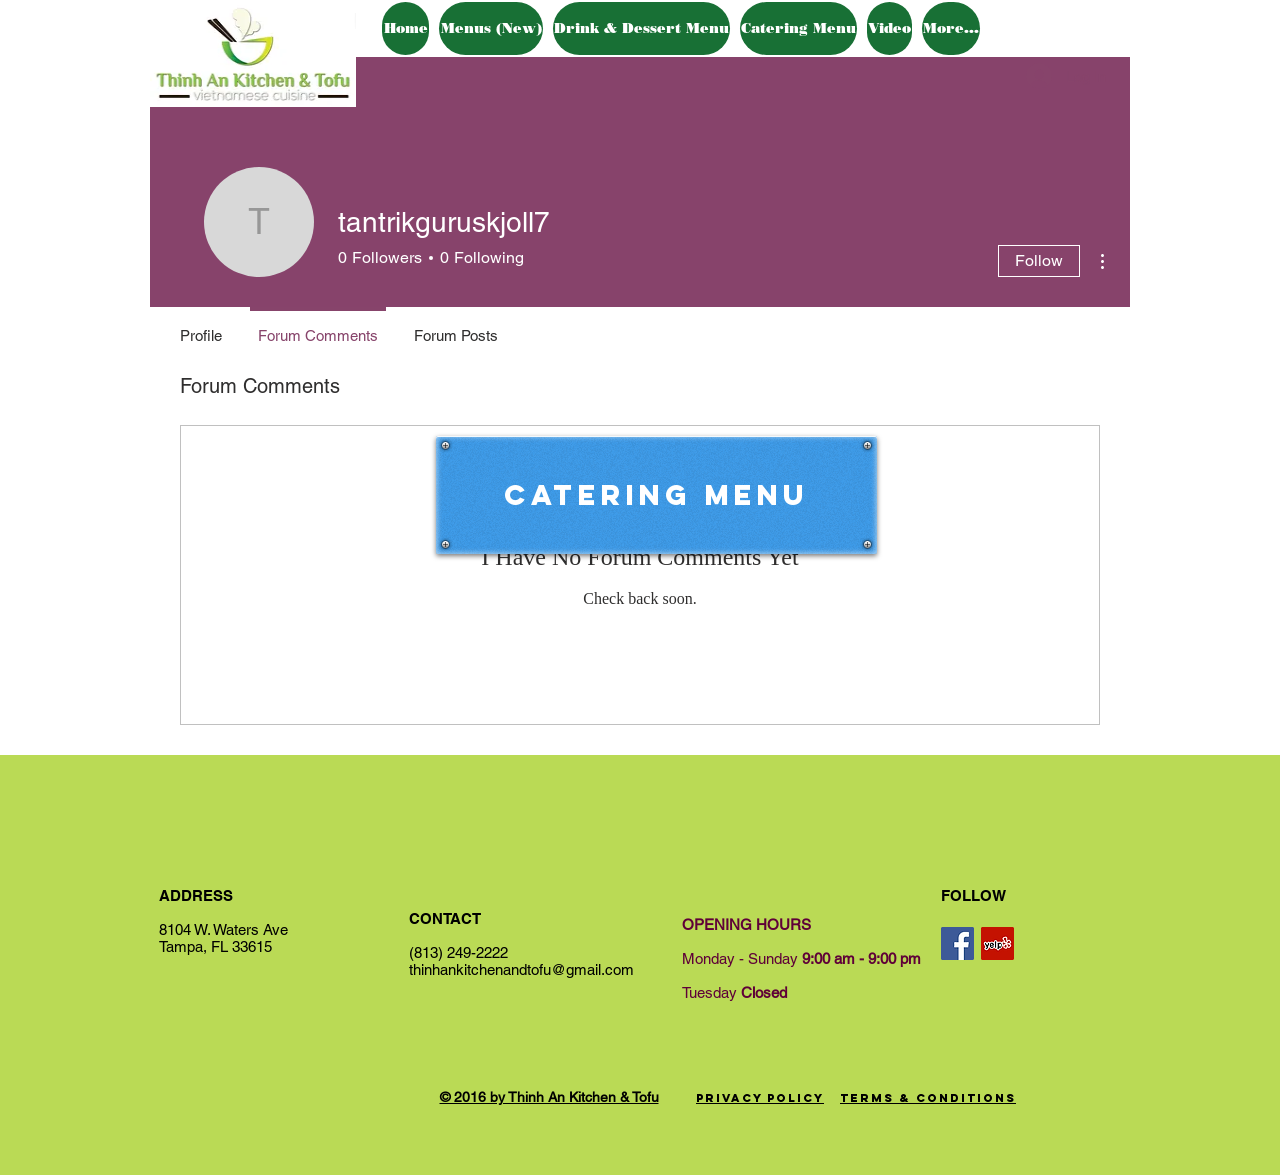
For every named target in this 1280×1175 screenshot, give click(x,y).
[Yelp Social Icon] (997, 943)
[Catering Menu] (656, 495)
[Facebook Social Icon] (957, 943)
